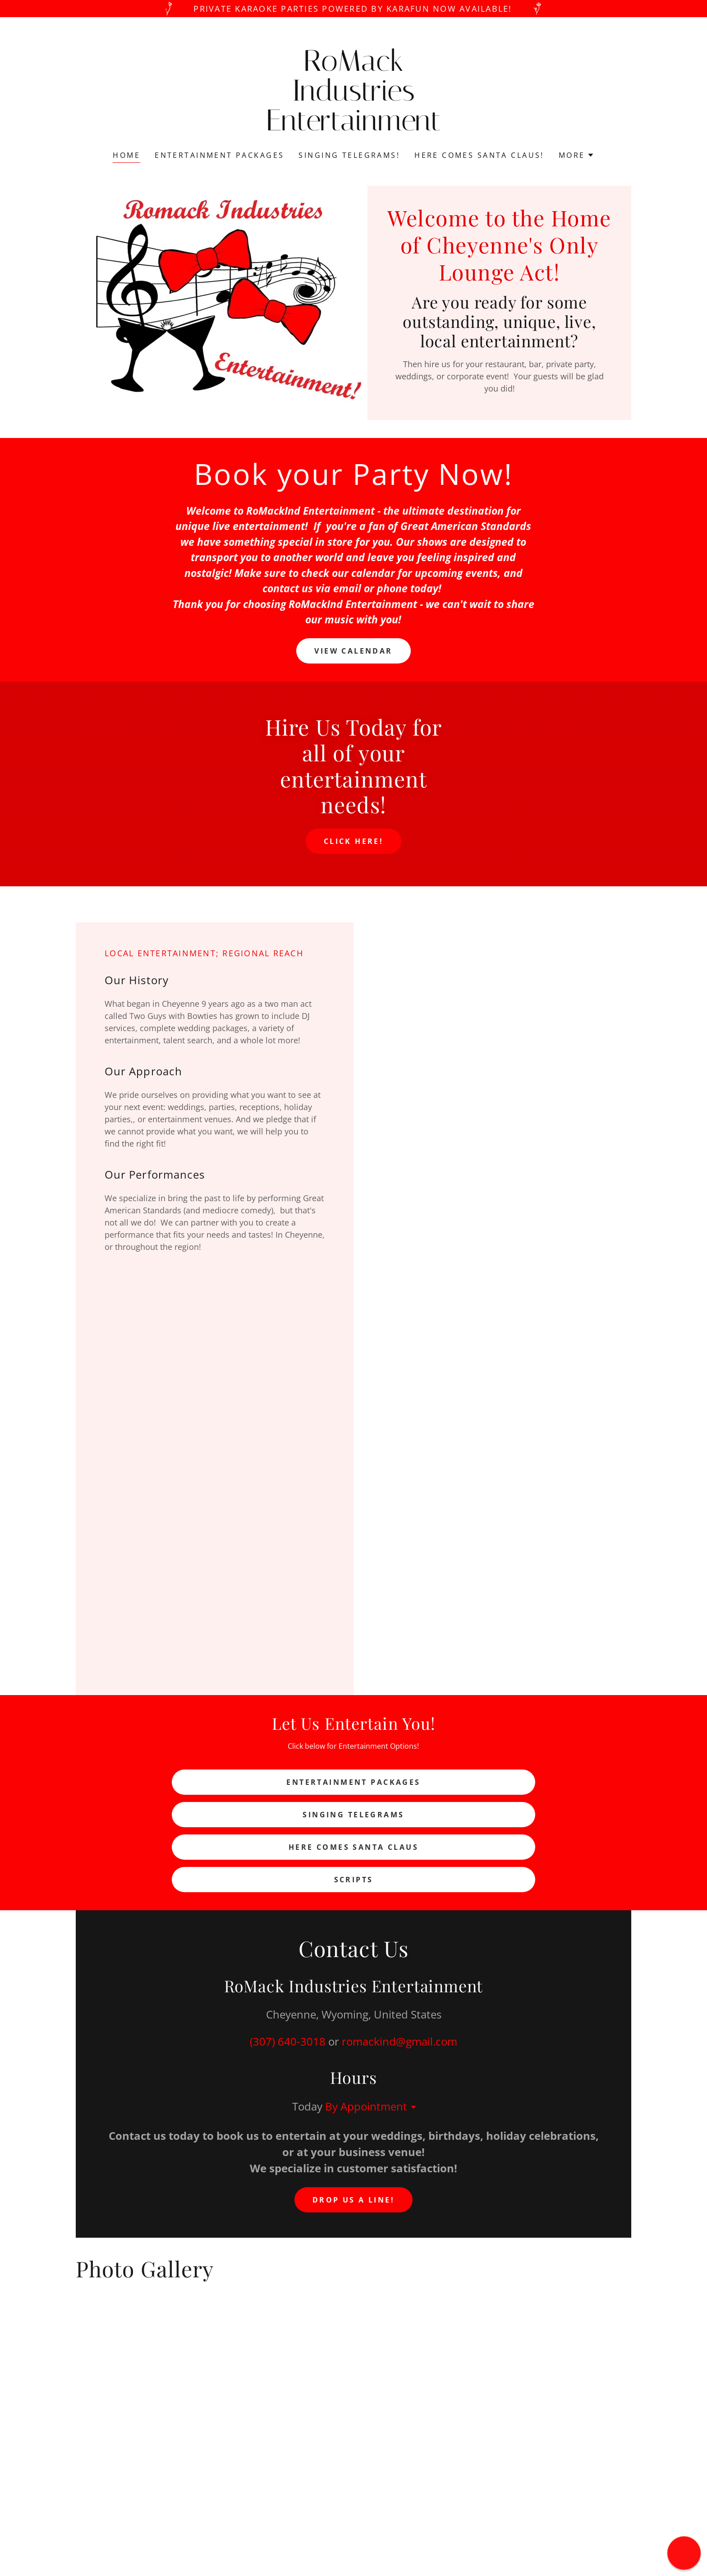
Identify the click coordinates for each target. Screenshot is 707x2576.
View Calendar (353, 651)
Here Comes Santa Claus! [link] (479, 155)
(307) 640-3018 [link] (288, 2041)
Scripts (353, 1880)
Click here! (354, 841)
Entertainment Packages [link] (219, 155)
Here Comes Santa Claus (353, 1847)
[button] (576, 155)
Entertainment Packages (353, 1782)
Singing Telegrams (353, 1815)
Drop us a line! (353, 2200)
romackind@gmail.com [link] (399, 2041)
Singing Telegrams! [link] (349, 155)
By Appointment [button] (366, 2106)
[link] (354, 127)
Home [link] (126, 155)
